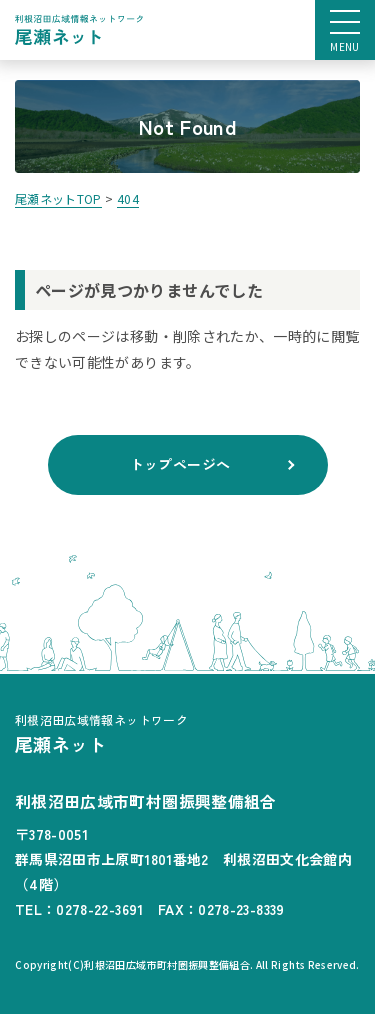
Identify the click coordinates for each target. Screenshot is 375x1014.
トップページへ (180, 464)
